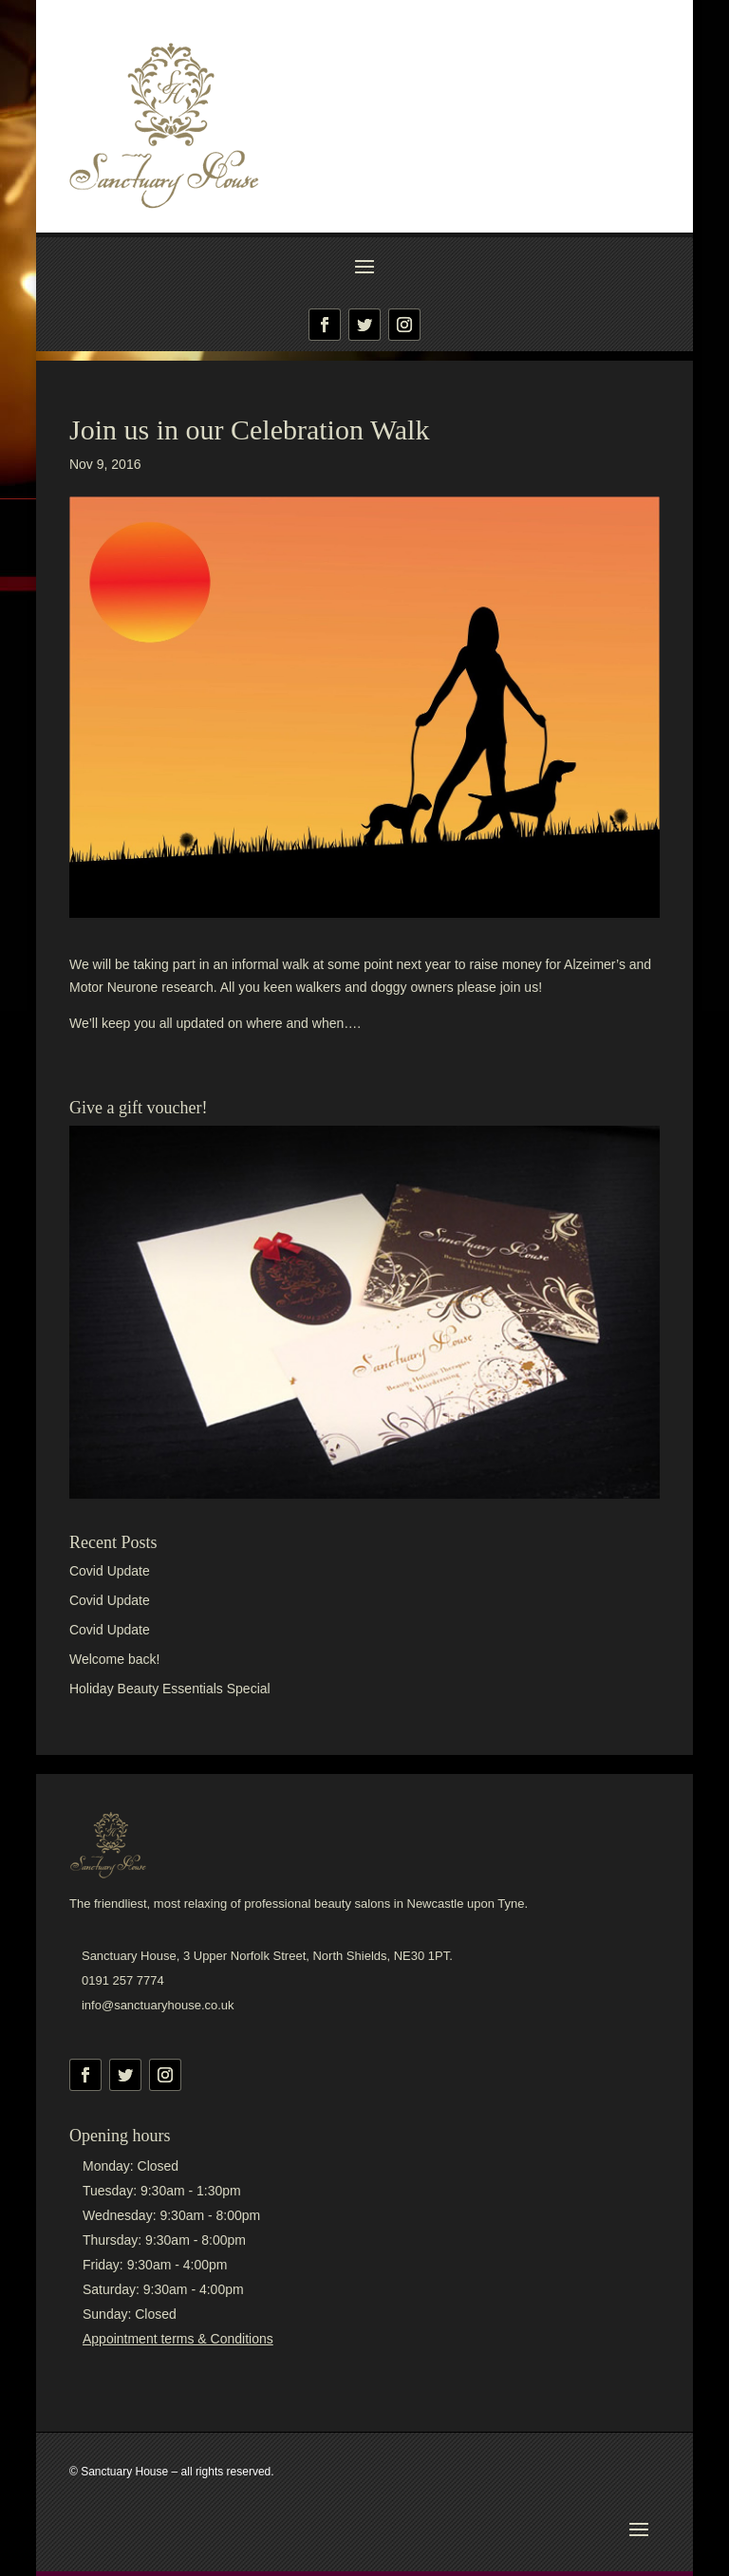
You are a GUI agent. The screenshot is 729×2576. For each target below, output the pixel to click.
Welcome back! (114, 1659)
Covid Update (109, 1570)
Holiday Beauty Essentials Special (170, 1688)
